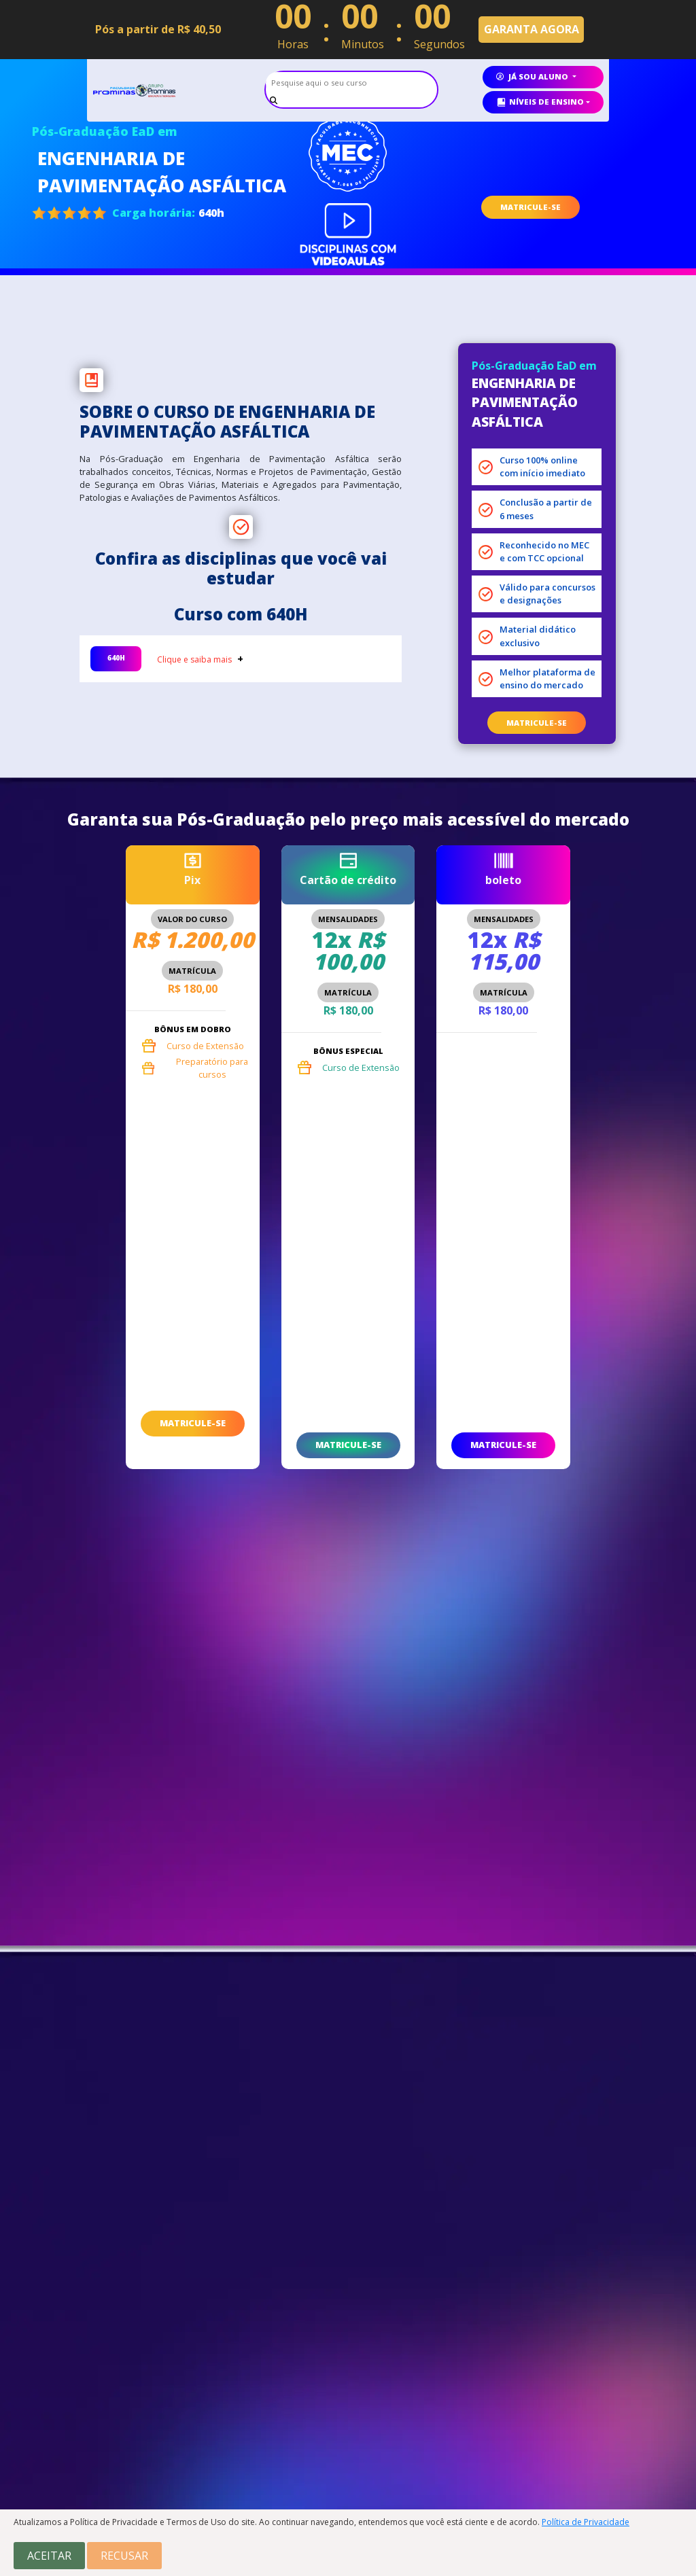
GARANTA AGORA (531, 29)
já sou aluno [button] (533, 76)
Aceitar (49, 2555)
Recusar (124, 2555)
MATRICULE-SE (530, 207)
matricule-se (536, 723)
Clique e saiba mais (194, 659)
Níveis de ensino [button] (540, 101)
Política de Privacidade (585, 2522)
